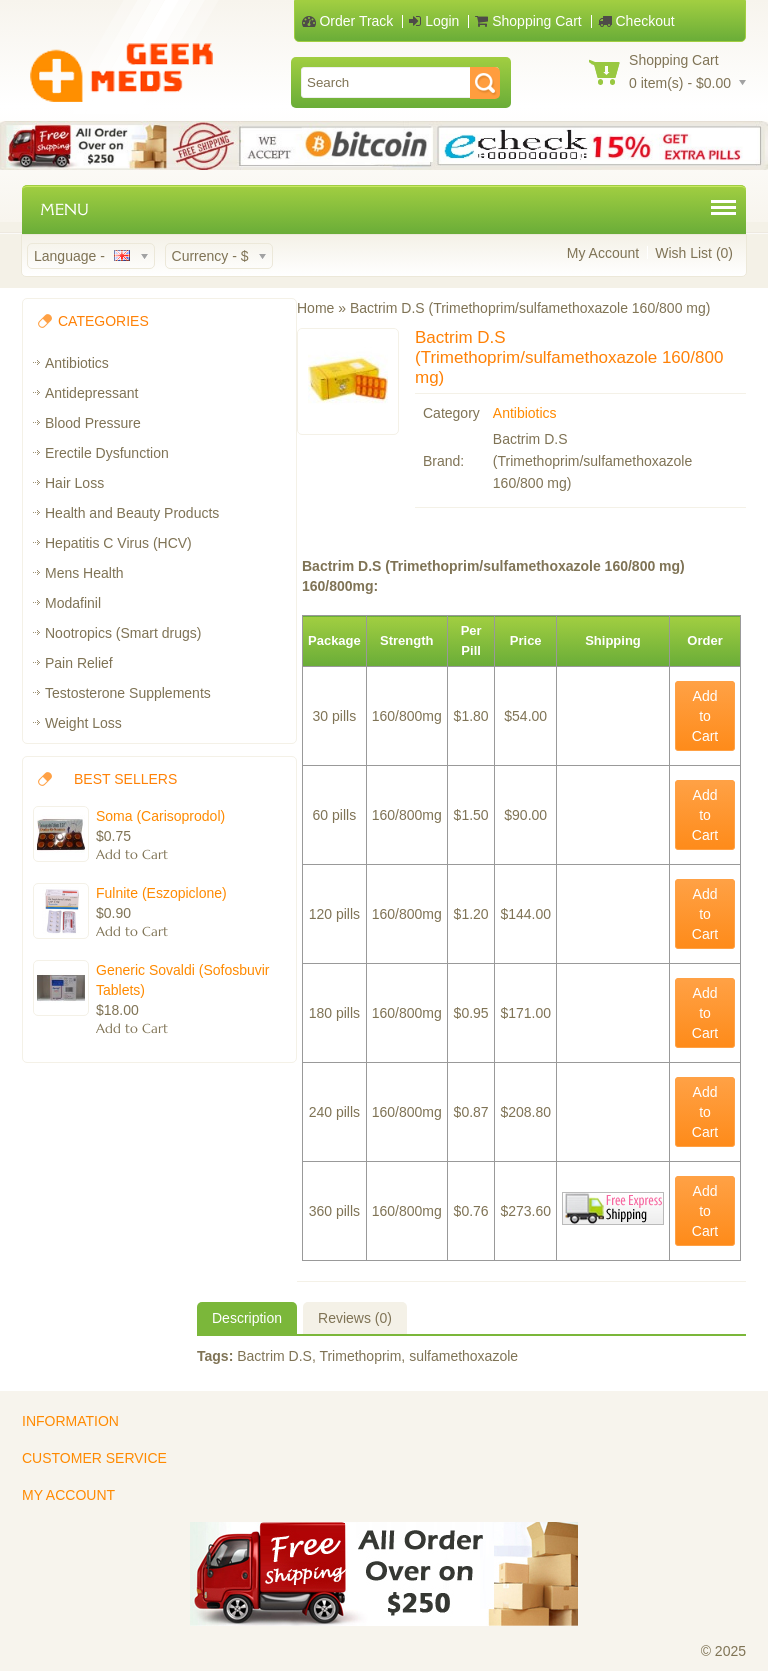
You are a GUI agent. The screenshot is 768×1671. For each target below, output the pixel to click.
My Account (603, 253)
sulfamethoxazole (463, 1356)
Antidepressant (91, 393)
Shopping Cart (528, 21)
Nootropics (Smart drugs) (123, 633)
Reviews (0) (355, 1318)
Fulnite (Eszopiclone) (161, 893)
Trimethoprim (360, 1356)
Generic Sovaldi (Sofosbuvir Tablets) (183, 980)
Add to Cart (705, 716)
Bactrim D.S (274, 1356)
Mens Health (84, 573)
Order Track (348, 21)
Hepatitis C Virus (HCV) (118, 543)
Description (247, 1318)
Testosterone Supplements (128, 693)
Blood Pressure (93, 423)
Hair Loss (74, 483)
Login (434, 21)
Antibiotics (77, 363)
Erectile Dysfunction (107, 453)
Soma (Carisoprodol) (160, 816)
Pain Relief (79, 663)
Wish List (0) (694, 253)
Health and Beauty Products (132, 513)
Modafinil (73, 603)
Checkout (636, 21)
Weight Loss (83, 723)
